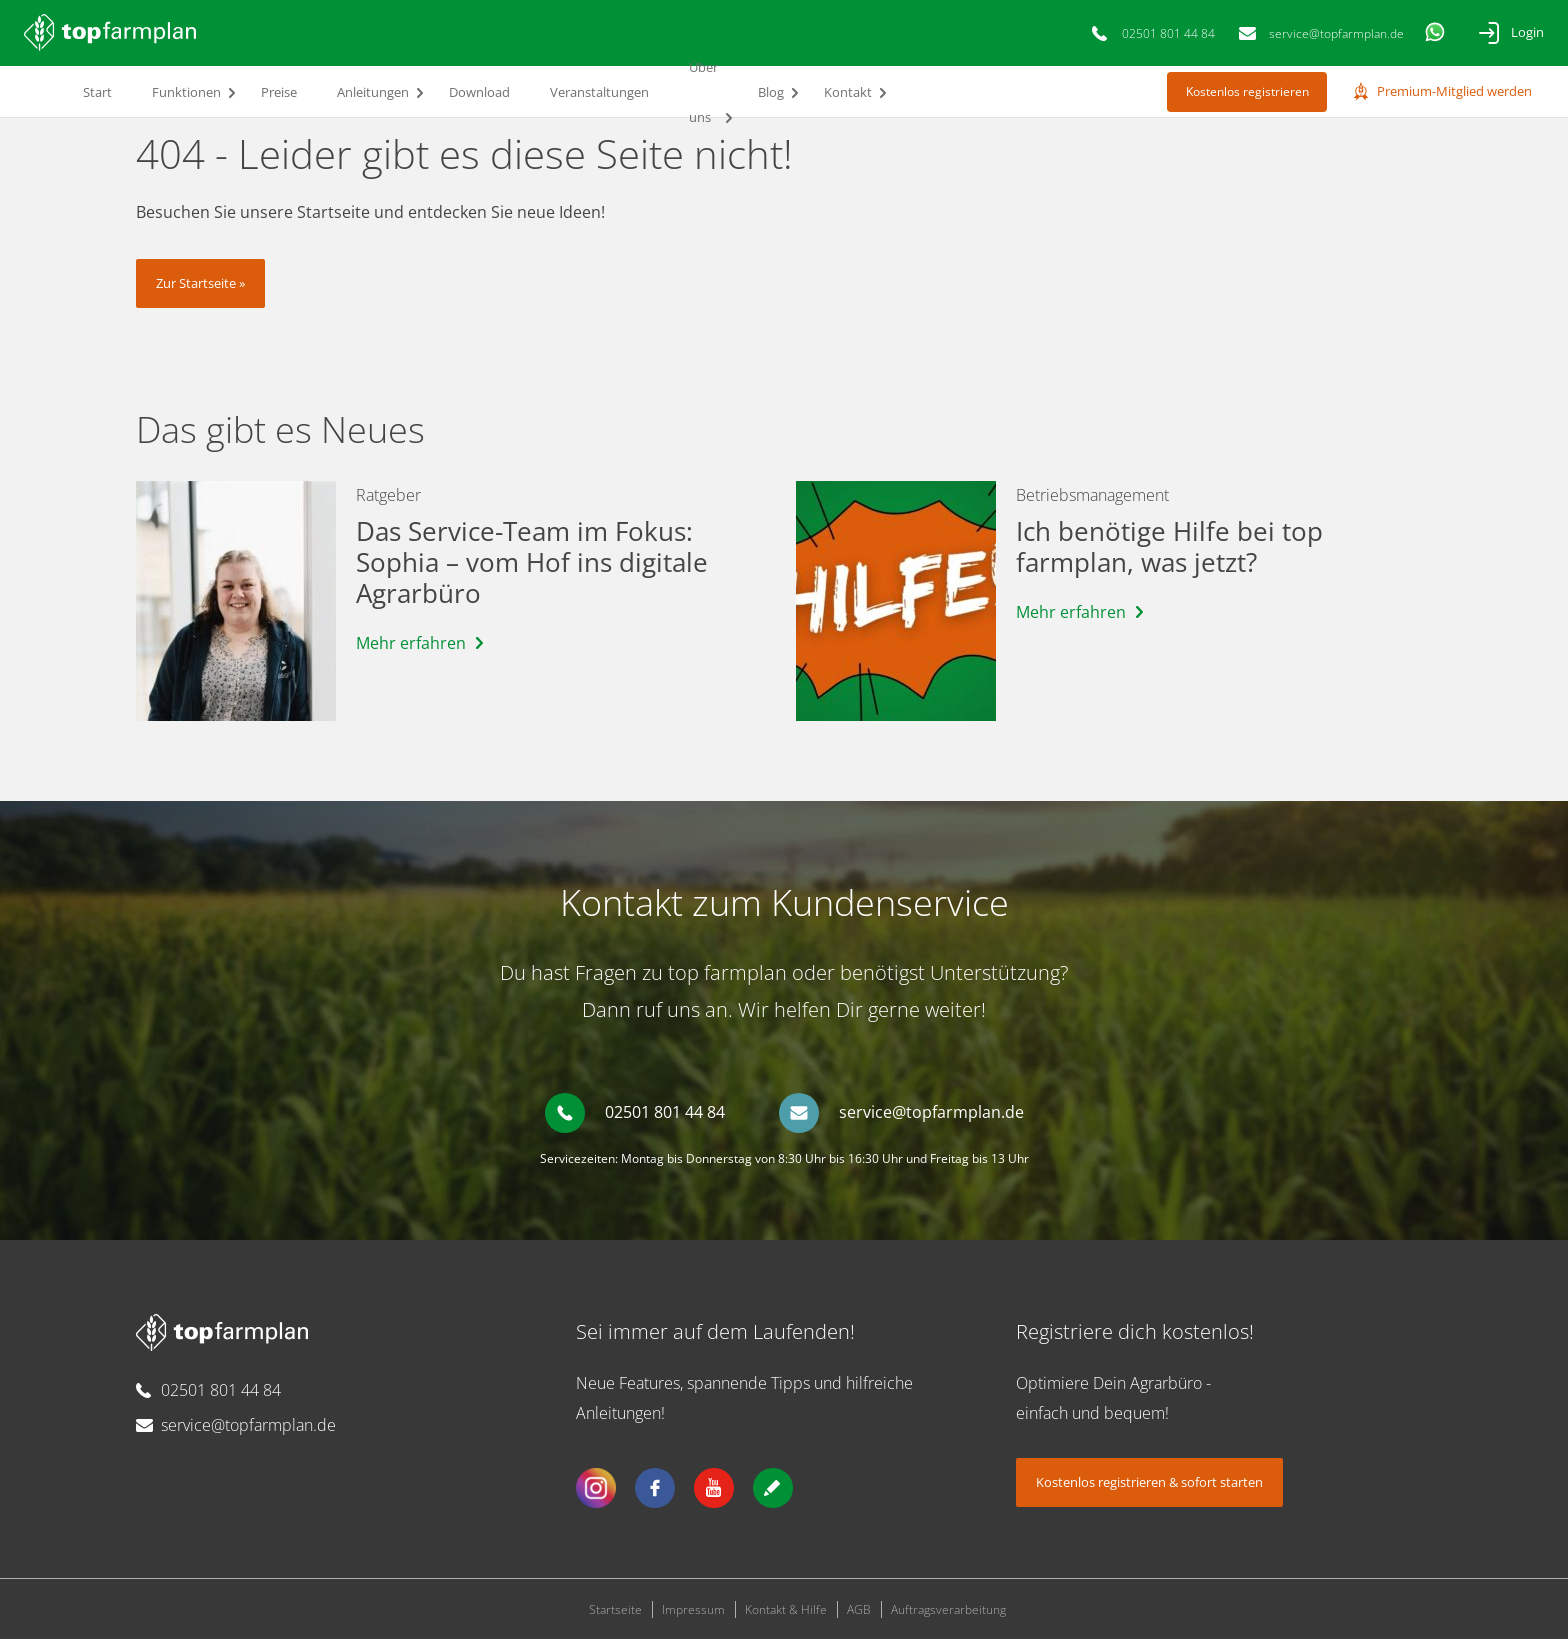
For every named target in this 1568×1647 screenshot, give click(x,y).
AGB (859, 1617)
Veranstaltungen (599, 92)
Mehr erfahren (411, 651)
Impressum (693, 1617)
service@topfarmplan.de (1336, 33)
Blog (771, 92)
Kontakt (848, 92)
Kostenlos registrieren (1247, 91)
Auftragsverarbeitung (948, 1617)
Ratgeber (388, 503)
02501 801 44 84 (1168, 33)
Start (97, 92)
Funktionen (186, 92)
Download (479, 92)
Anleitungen (373, 92)
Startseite (615, 1617)
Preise (279, 92)
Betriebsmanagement (1092, 503)
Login (1527, 32)
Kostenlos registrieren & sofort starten (1149, 1490)
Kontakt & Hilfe (786, 1617)
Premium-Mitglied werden (1454, 91)
